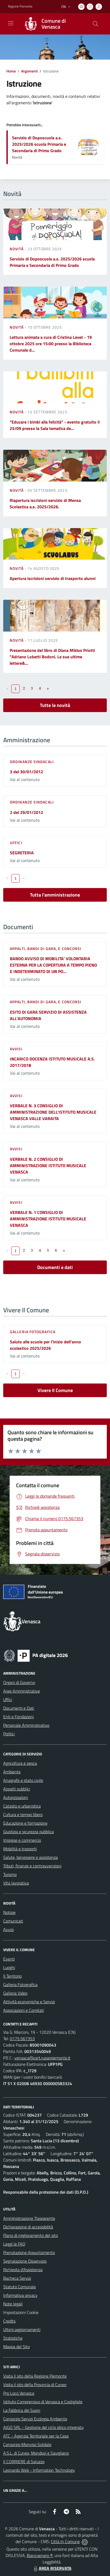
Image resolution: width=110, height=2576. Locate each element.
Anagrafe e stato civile (23, 1780)
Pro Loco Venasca (18, 2393)
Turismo (10, 1874)
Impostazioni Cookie (21, 2312)
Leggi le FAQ (14, 2244)
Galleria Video (15, 1993)
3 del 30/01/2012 (26, 771)
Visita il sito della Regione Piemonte (35, 2376)
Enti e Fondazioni (18, 1716)
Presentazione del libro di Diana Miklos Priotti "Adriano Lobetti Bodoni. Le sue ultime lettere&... (52, 656)
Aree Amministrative (21, 1691)
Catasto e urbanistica (22, 1806)
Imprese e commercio (22, 1840)
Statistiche (12, 2338)
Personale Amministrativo (26, 1725)
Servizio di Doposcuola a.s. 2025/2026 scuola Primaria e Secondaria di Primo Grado (39, 144)
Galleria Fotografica (32, 1332)
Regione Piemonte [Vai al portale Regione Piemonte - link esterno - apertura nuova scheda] (20, 6)
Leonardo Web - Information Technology (39, 2470)
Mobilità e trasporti (20, 1849)
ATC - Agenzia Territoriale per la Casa (36, 2436)
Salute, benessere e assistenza (30, 1857)
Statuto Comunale (19, 2286)
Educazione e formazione (25, 1823)
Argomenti (29, 71)
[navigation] (10, 23)
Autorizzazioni (15, 1797)
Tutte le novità (55, 705)
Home (11, 71)
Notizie (9, 1912)
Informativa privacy (20, 2295)
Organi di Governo (19, 1682)
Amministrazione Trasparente (29, 2218)
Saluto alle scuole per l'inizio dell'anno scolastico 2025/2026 (45, 1345)
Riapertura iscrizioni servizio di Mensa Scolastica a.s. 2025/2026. (45, 503)
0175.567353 (22, 2038)
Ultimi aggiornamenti (21, 2329)
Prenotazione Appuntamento (29, 2252)
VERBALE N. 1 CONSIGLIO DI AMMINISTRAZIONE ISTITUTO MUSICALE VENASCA (48, 1218)
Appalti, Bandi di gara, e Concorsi (45, 948)
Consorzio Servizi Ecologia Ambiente (35, 2419)
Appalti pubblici (16, 1789)
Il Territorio (12, 1976)
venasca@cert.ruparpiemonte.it (42, 2058)
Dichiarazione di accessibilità (28, 2227)
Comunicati (13, 1921)
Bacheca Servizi (17, 2278)
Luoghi (9, 1967)
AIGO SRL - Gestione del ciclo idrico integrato (43, 2427)
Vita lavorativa (16, 1883)
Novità (17, 249)
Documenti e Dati (18, 1708)
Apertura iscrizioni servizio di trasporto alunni (53, 578)
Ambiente (12, 1771)
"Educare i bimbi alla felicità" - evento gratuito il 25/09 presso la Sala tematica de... (55, 425)
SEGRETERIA (22, 852)
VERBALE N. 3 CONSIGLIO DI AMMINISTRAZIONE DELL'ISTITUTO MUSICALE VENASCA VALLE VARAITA (53, 1112)
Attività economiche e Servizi (29, 2001)
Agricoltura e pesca (20, 1763)
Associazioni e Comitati (23, 2010)
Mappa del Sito (16, 2346)
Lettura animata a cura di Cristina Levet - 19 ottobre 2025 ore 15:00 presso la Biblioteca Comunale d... (51, 343)
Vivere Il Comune (55, 1390)
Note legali (12, 2304)
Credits (9, 2321)
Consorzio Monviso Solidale (27, 2444)
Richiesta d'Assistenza (23, 2269)
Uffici (16, 842)
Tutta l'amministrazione (55, 894)
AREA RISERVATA (51, 2568)
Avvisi (16, 1049)
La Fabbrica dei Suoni (21, 2410)
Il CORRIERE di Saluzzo (23, 2461)
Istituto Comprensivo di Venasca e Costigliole (42, 2401)
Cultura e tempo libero (23, 1814)
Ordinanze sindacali (32, 761)
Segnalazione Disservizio (25, 2261)
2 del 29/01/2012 (26, 812)
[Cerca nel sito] (95, 23)
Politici (9, 1734)
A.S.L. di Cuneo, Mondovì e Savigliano (36, 2453)
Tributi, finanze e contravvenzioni (32, 1866)
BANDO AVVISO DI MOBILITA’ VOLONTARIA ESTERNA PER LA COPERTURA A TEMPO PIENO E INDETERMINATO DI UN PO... (53, 965)
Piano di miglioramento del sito (30, 2235)
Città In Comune (65, 2541)
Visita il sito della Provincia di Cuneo (34, 2384)
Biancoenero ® (40, 2555)
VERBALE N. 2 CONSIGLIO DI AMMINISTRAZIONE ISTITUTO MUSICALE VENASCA (48, 1165)
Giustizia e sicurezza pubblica (28, 1831)
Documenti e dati (55, 1267)
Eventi (9, 1959)
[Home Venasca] (52, 23)
